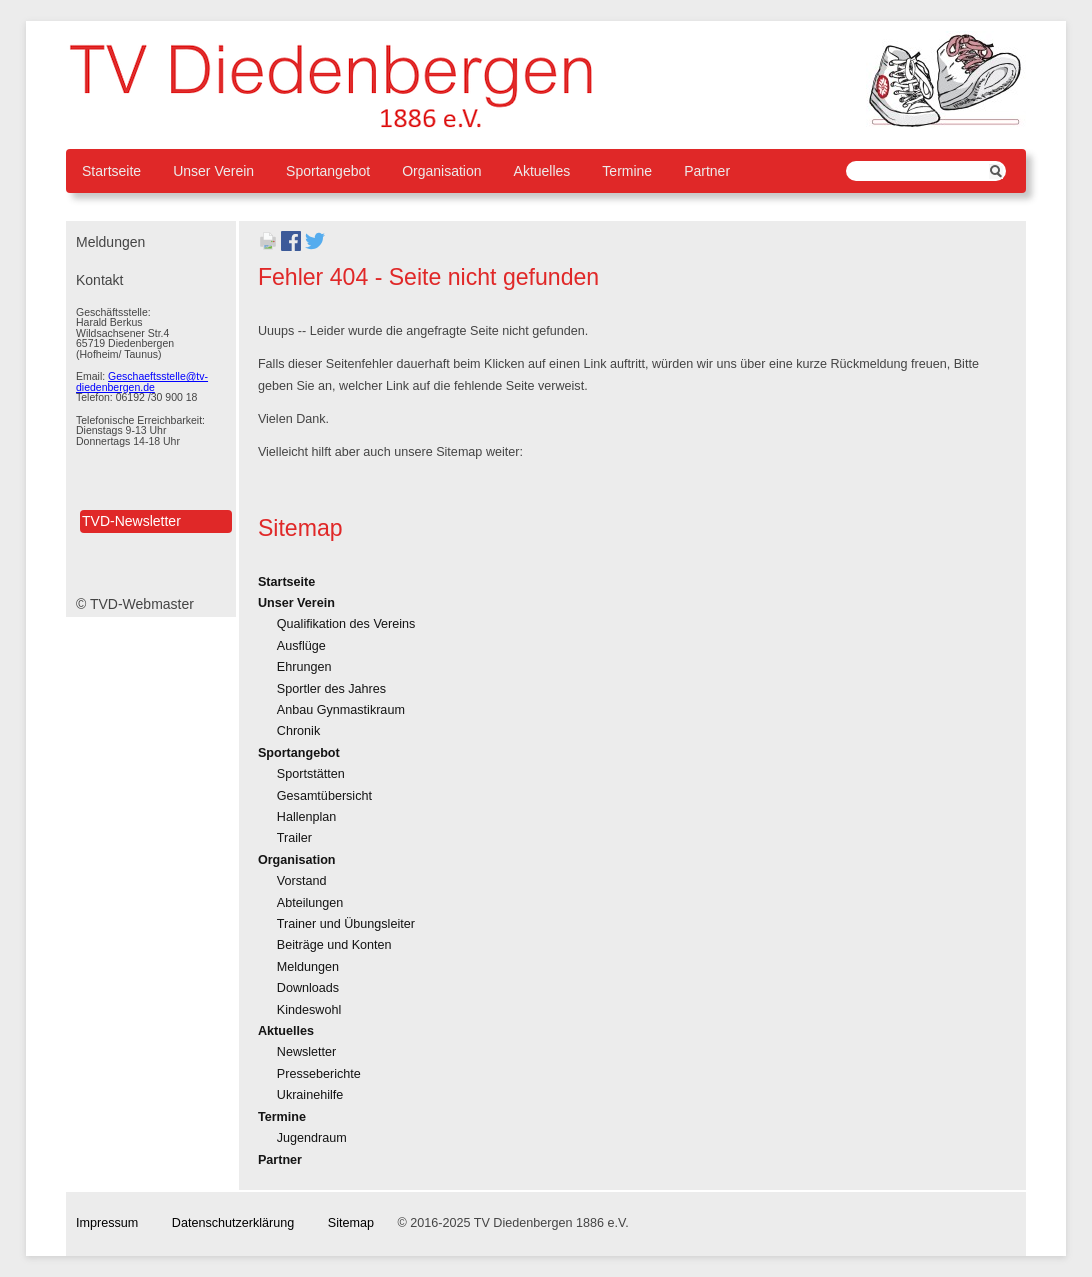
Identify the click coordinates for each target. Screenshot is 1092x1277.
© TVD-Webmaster (135, 604)
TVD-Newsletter (131, 521)
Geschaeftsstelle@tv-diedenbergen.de (142, 381)
